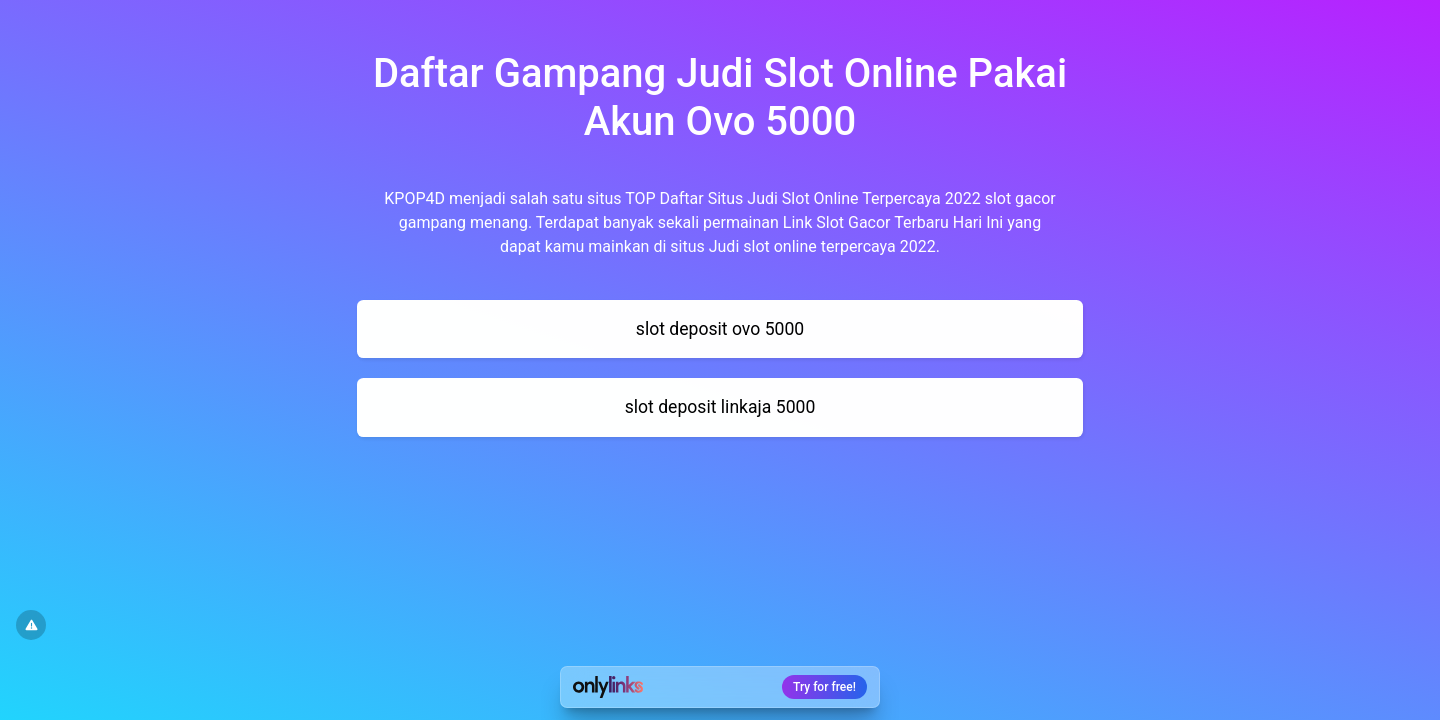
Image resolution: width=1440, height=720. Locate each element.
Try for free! (824, 687)
